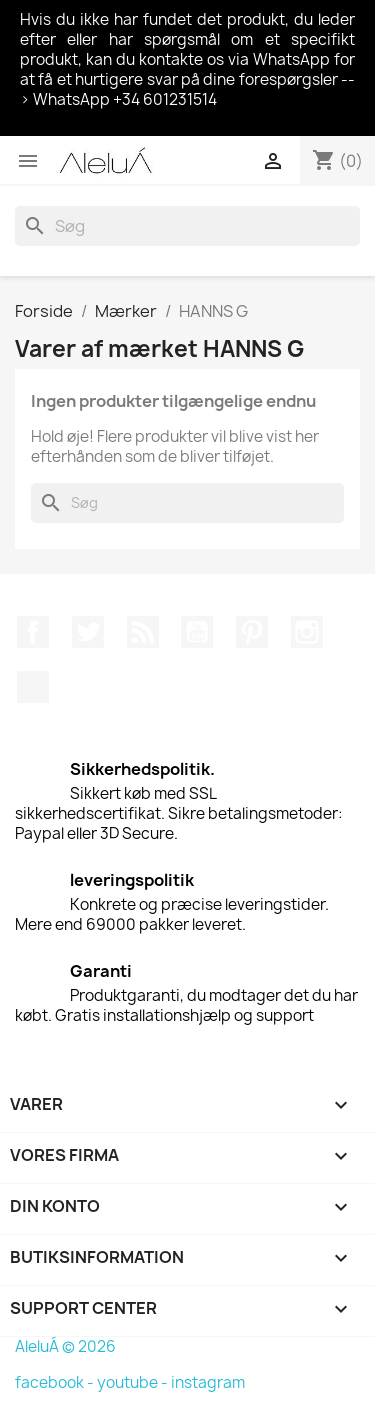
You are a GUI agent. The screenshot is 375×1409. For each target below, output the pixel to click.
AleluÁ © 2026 (65, 1346)
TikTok (33, 687)
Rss (143, 632)
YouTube (197, 632)
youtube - (134, 1382)
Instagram (307, 632)
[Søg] (187, 226)
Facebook (33, 632)
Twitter (88, 632)
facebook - (56, 1382)
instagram (208, 1382)
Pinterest (252, 632)
